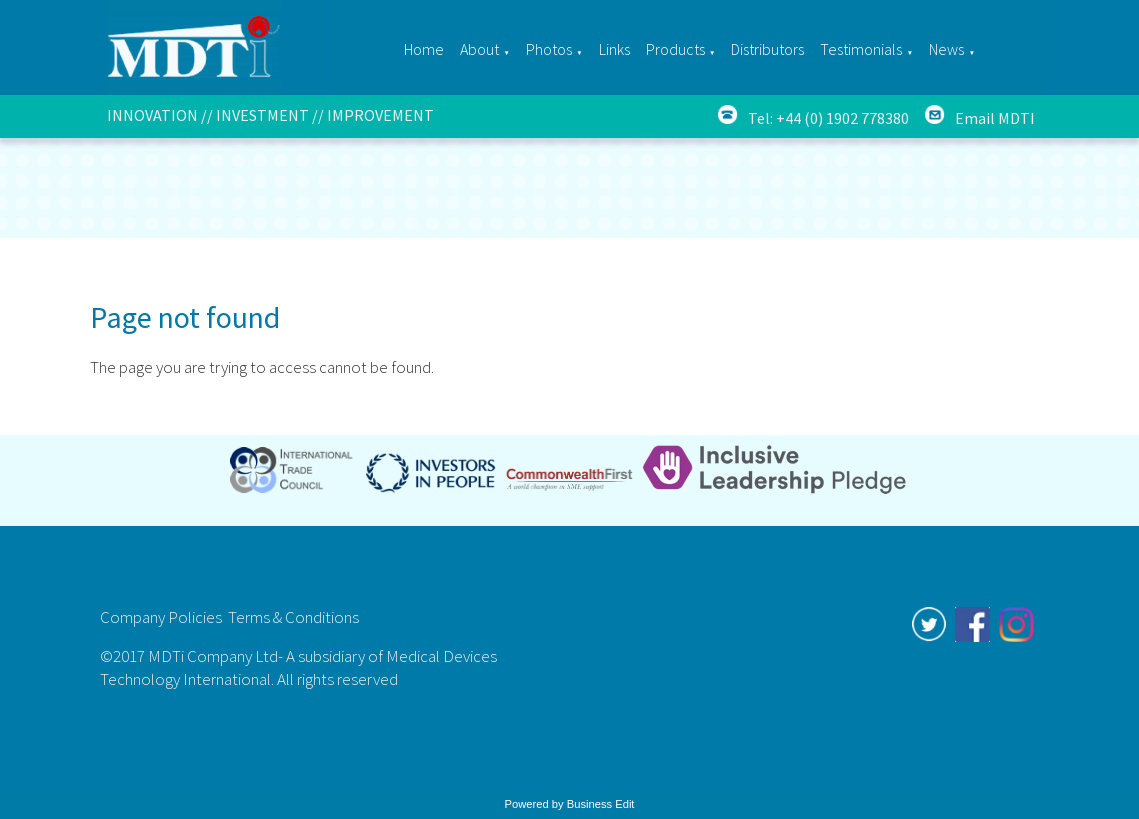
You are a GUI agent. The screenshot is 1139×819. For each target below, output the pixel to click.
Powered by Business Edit (570, 804)
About (479, 49)
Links (614, 49)
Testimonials (861, 49)
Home (424, 49)
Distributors (767, 49)
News (946, 49)
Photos (549, 49)
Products (675, 49)
